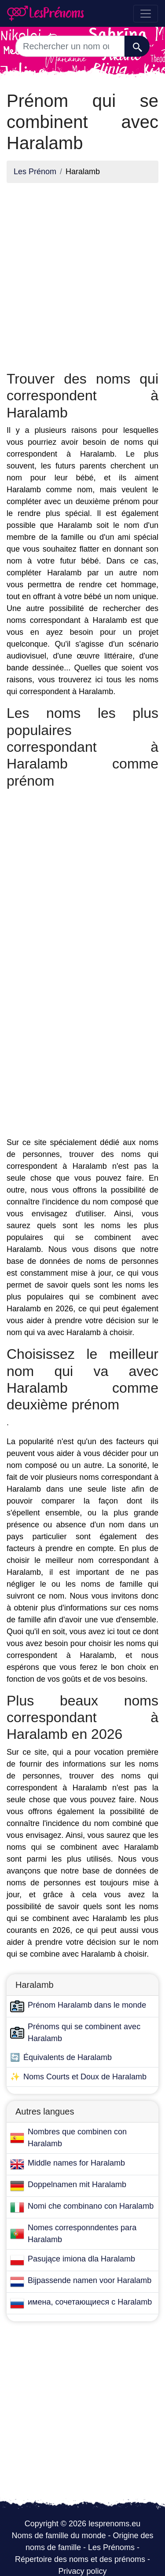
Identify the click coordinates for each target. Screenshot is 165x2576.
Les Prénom (35, 171)
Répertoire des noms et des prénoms (80, 2559)
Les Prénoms (111, 2547)
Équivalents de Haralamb (67, 2057)
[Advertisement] (82, 272)
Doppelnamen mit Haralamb (77, 2184)
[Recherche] (137, 46)
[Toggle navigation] (145, 13)
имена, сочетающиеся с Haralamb (90, 2302)
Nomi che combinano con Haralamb (91, 2206)
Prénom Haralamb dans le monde (87, 2005)
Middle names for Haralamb (76, 2163)
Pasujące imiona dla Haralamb (81, 2258)
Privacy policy (82, 2571)
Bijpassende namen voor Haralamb (89, 2280)
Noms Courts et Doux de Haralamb (85, 2076)
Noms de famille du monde (58, 2535)
